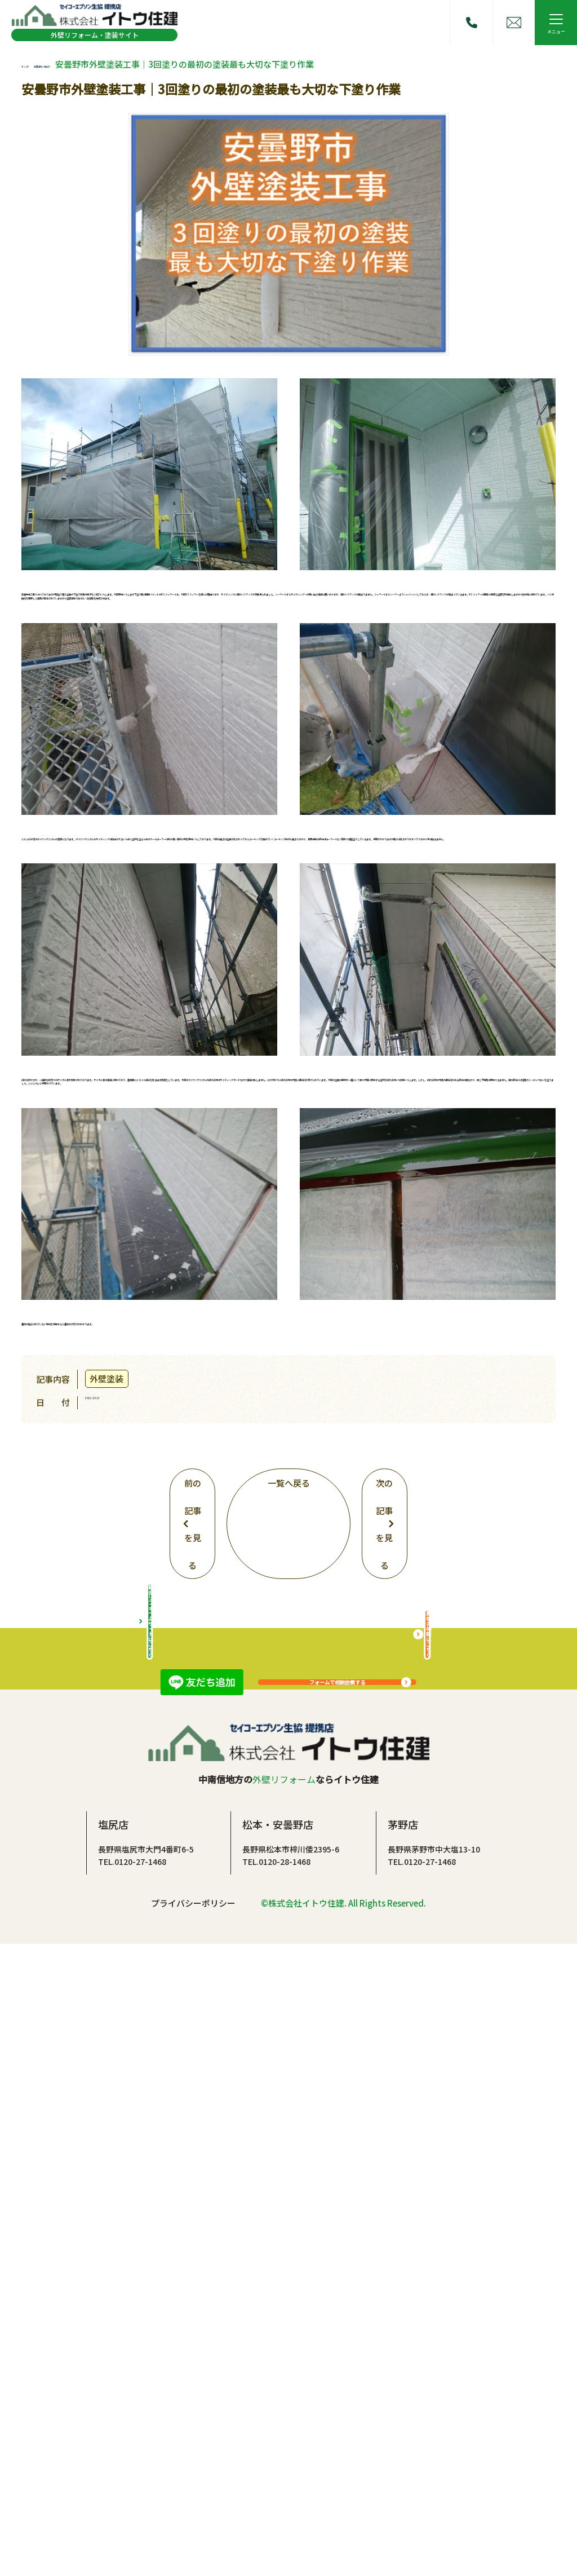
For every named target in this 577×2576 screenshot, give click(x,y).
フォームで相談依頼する (337, 1980)
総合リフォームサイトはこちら (150, 2250)
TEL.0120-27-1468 (132, 2492)
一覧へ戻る (288, 1789)
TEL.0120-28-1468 (276, 2492)
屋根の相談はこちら (427, 2250)
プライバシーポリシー (193, 2535)
